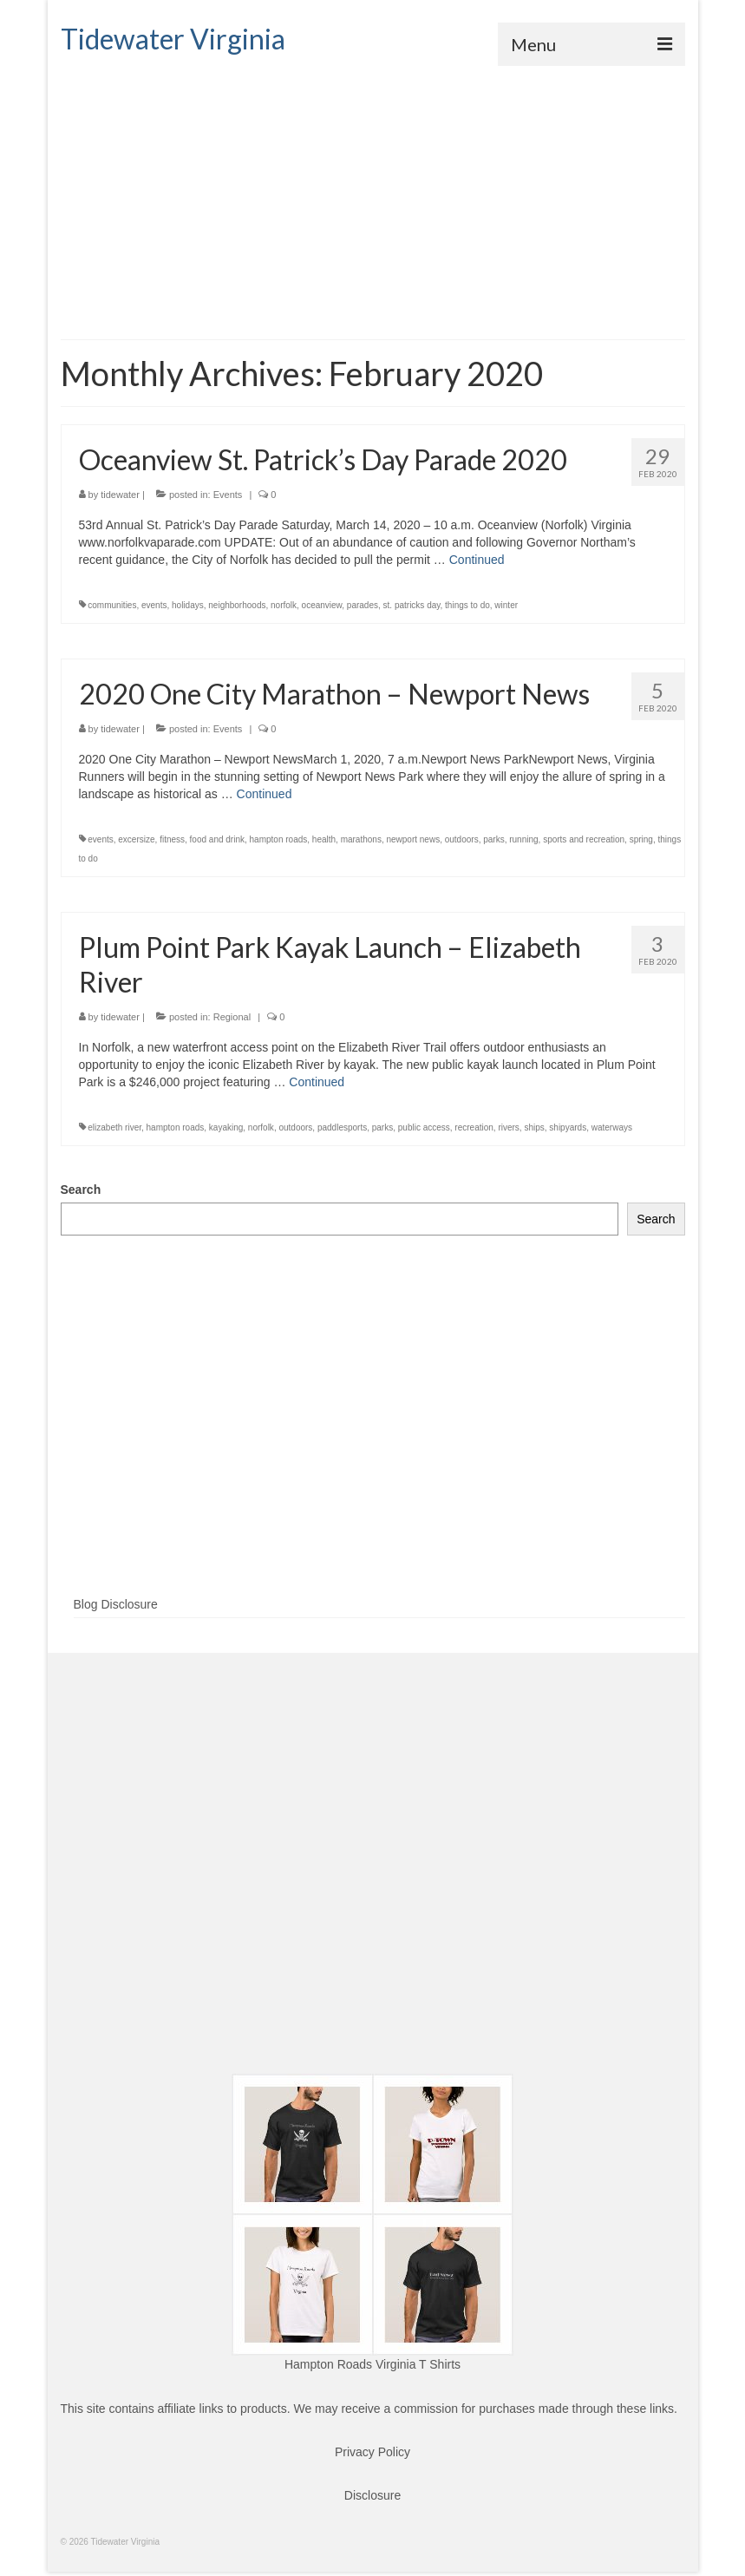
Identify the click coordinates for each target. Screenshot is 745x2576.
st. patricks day (412, 605)
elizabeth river (114, 1127)
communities (112, 605)
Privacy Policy (372, 2452)
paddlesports (342, 1127)
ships (534, 1127)
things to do (467, 605)
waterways (611, 1127)
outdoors (462, 839)
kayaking (226, 1127)
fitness (172, 839)
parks (493, 839)
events (154, 605)
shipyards (567, 1127)
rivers (508, 1127)
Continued (477, 560)
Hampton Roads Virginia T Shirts (372, 2364)
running (523, 839)
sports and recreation (583, 839)
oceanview (322, 605)
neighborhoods (236, 605)
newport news (413, 839)
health (324, 839)
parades (362, 605)
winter (506, 605)
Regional (232, 1017)
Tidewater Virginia (173, 39)
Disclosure (372, 2495)
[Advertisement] (373, 196)
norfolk (284, 605)
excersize (136, 839)
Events (228, 494)
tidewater (120, 494)
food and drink (217, 839)
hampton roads (279, 839)
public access (424, 1127)
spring (641, 839)
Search (81, 1189)
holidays (188, 605)
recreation (473, 1127)
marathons (361, 839)
